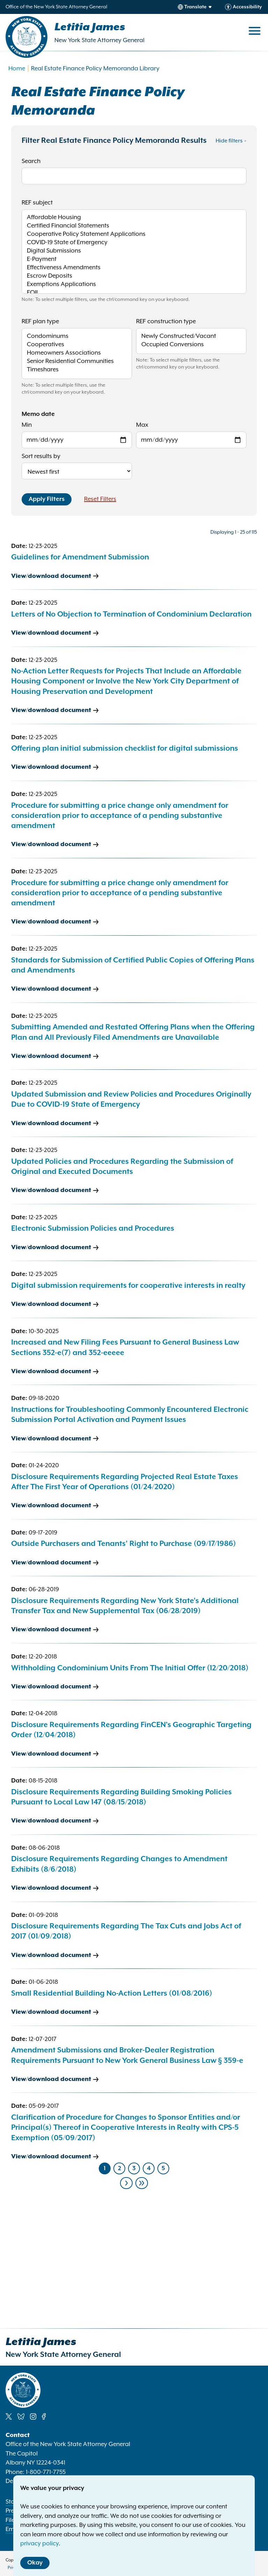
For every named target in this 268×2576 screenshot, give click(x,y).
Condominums (76, 337)
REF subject (37, 202)
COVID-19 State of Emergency (134, 243)
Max (142, 424)
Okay (35, 2562)
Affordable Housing (134, 218)
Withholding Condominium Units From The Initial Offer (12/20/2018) (129, 1668)
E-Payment (134, 260)
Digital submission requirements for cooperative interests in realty (128, 1286)
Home (16, 68)
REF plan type (40, 321)
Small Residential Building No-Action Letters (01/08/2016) (111, 1993)
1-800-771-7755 (46, 2472)
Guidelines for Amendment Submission (80, 557)
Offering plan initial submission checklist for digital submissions (124, 748)
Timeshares (76, 370)
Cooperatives (76, 345)
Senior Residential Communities (76, 362)
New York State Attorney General (99, 40)
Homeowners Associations (76, 353)
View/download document (51, 576)
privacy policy (39, 2543)
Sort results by (41, 456)
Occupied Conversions (191, 345)
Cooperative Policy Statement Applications (134, 235)
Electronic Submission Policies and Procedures (92, 1228)
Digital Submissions (134, 251)
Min (27, 424)
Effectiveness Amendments (134, 268)
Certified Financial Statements (134, 226)
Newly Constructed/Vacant (191, 337)
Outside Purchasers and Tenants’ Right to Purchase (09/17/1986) (123, 1544)
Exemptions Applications (134, 285)
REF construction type (166, 321)
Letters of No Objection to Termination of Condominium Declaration (131, 614)
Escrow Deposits (134, 276)
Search (31, 161)
